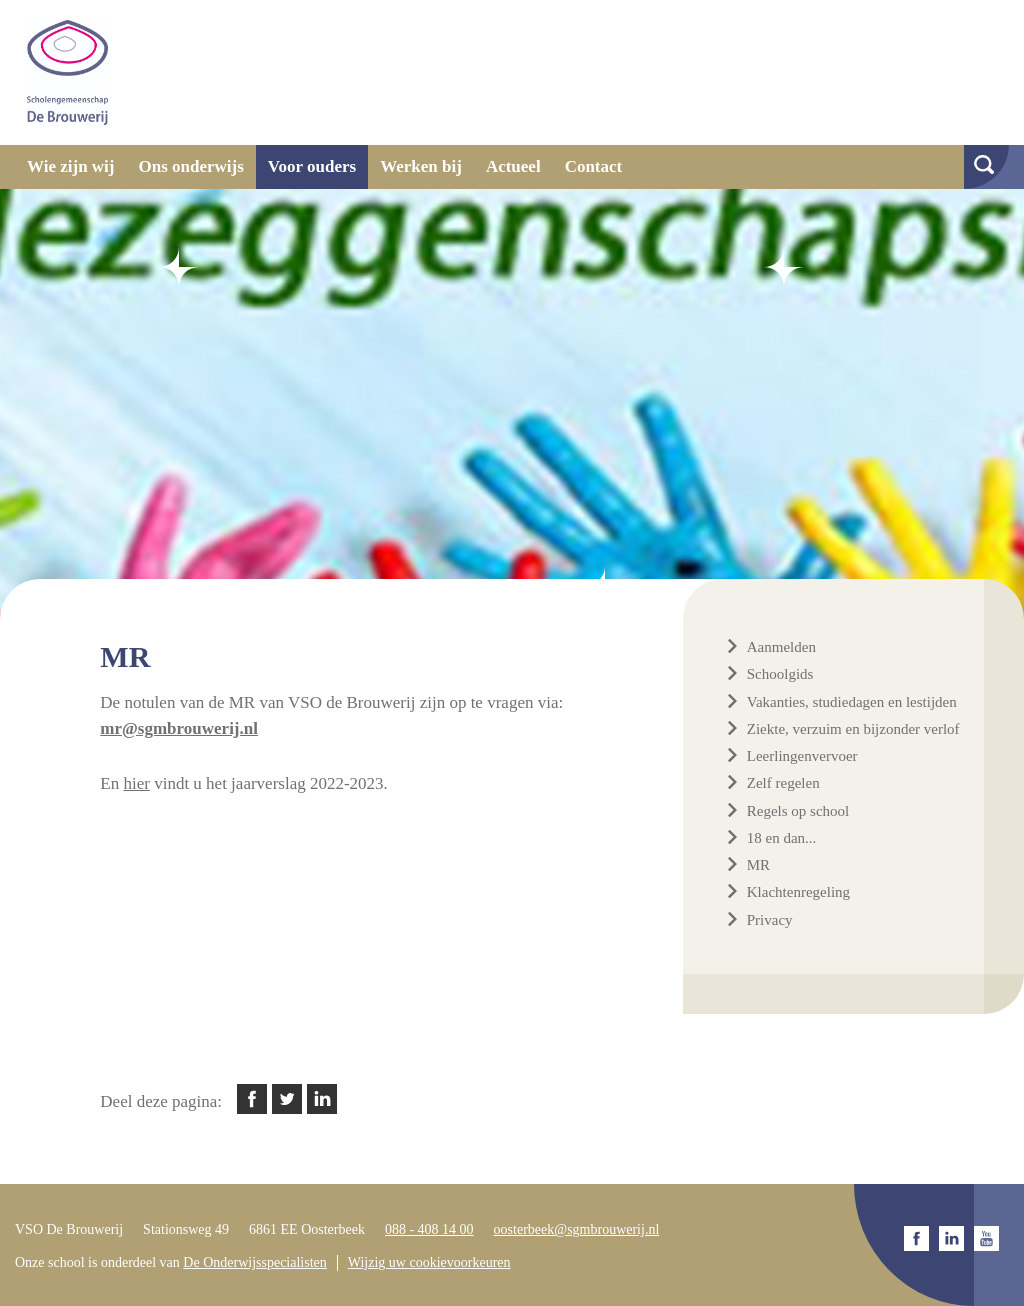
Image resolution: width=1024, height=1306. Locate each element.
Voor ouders (312, 166)
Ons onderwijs (191, 166)
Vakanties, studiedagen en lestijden (852, 702)
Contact (594, 166)
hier (136, 783)
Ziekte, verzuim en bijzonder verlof (853, 729)
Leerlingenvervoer (802, 756)
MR (758, 865)
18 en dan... (782, 838)
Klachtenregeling (798, 892)
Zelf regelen (783, 783)
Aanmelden (781, 647)
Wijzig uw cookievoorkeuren (429, 1262)
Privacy (770, 920)
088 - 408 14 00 (429, 1229)
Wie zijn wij (71, 166)
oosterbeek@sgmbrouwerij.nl (577, 1229)
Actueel (513, 166)
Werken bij (421, 166)
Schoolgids (780, 674)
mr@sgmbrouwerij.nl (179, 728)
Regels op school (798, 811)
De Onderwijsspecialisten (254, 1262)
